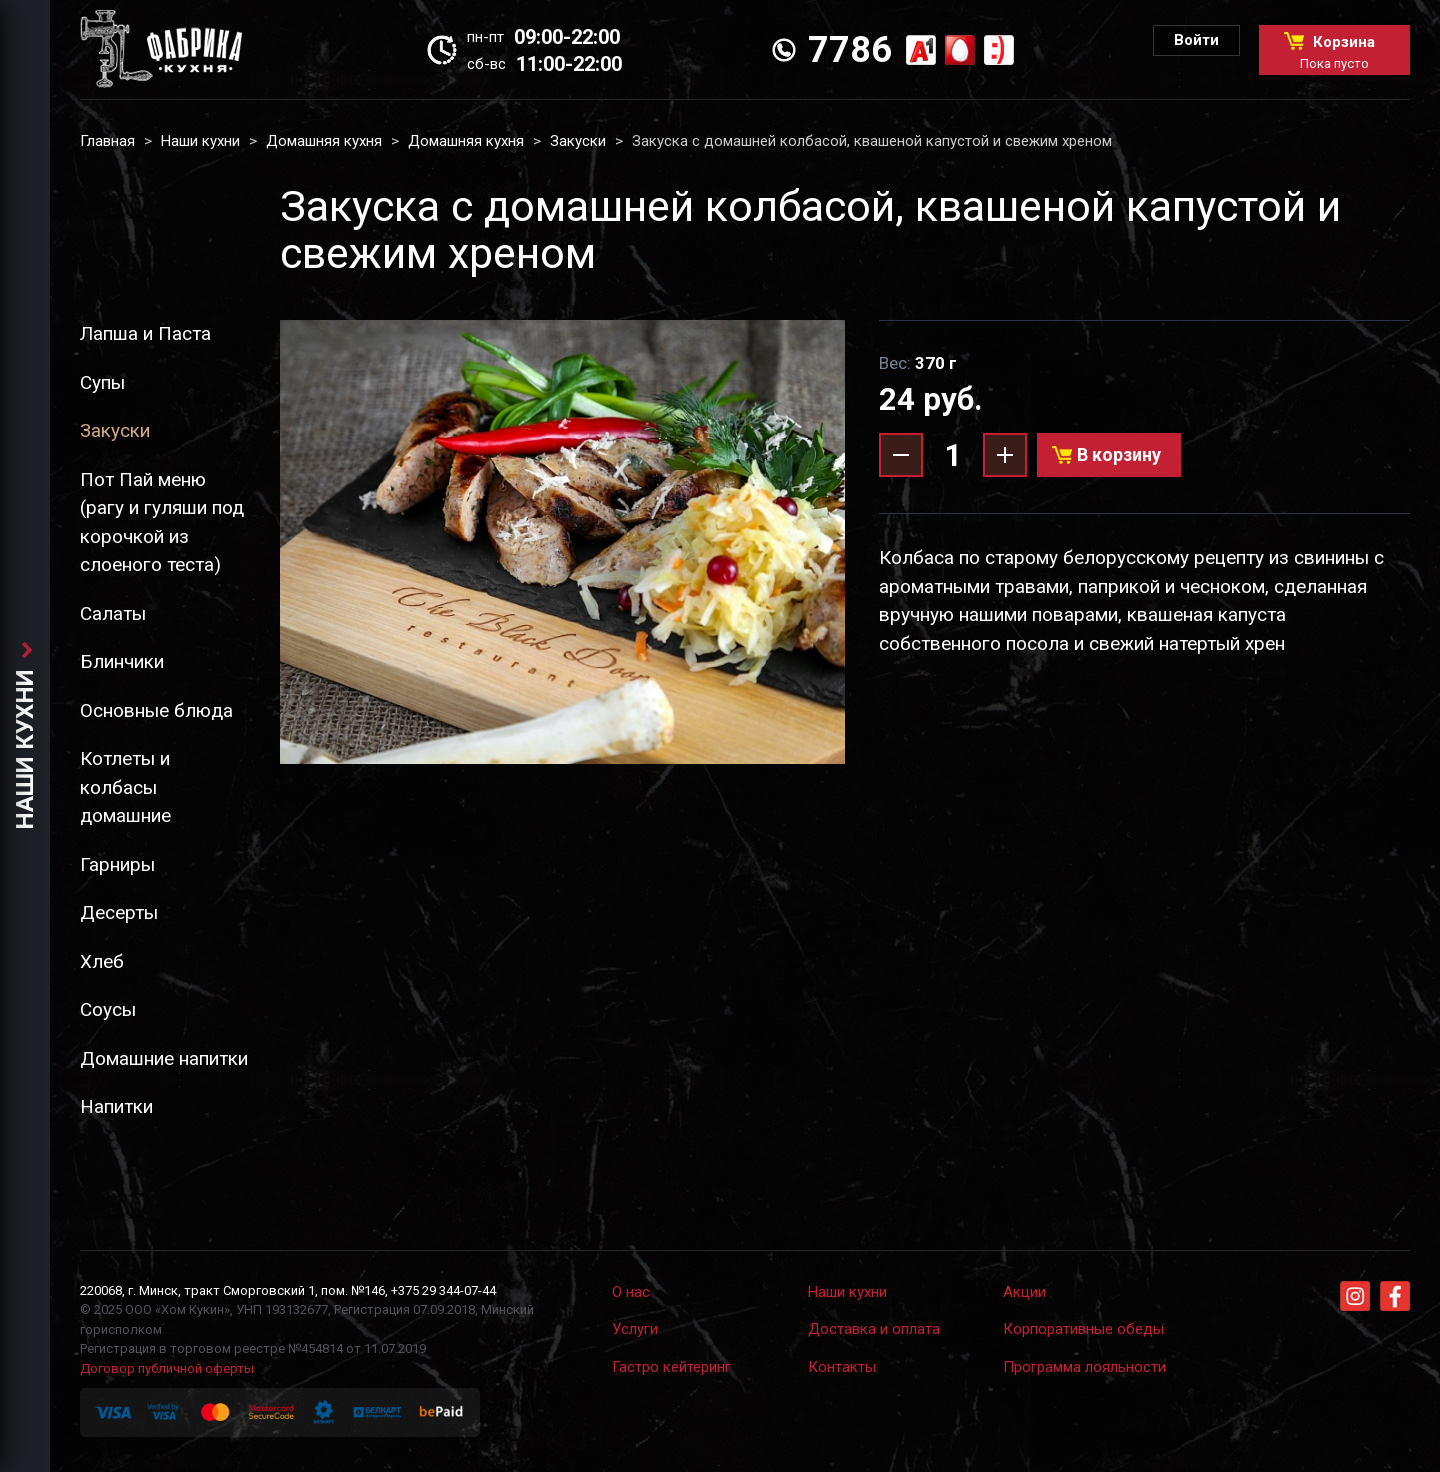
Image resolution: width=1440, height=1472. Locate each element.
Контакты (842, 1367)
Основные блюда (156, 710)
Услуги (635, 1329)
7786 (850, 50)
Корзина (1334, 51)
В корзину (1119, 454)
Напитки (116, 1106)
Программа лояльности (1084, 1367)
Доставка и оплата (874, 1329)
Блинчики (122, 661)
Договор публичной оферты (167, 1368)
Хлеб (102, 961)
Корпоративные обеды (1083, 1329)
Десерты (119, 912)
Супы (102, 382)
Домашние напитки (164, 1058)
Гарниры (117, 864)
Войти (1196, 40)
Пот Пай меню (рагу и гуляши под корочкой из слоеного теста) (162, 522)
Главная (107, 141)
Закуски (578, 141)
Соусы (108, 1009)
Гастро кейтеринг (671, 1367)
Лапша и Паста (145, 333)
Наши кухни (200, 141)
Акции (1024, 1292)
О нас (631, 1292)
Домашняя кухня (324, 141)
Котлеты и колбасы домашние (125, 787)
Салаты (113, 613)
